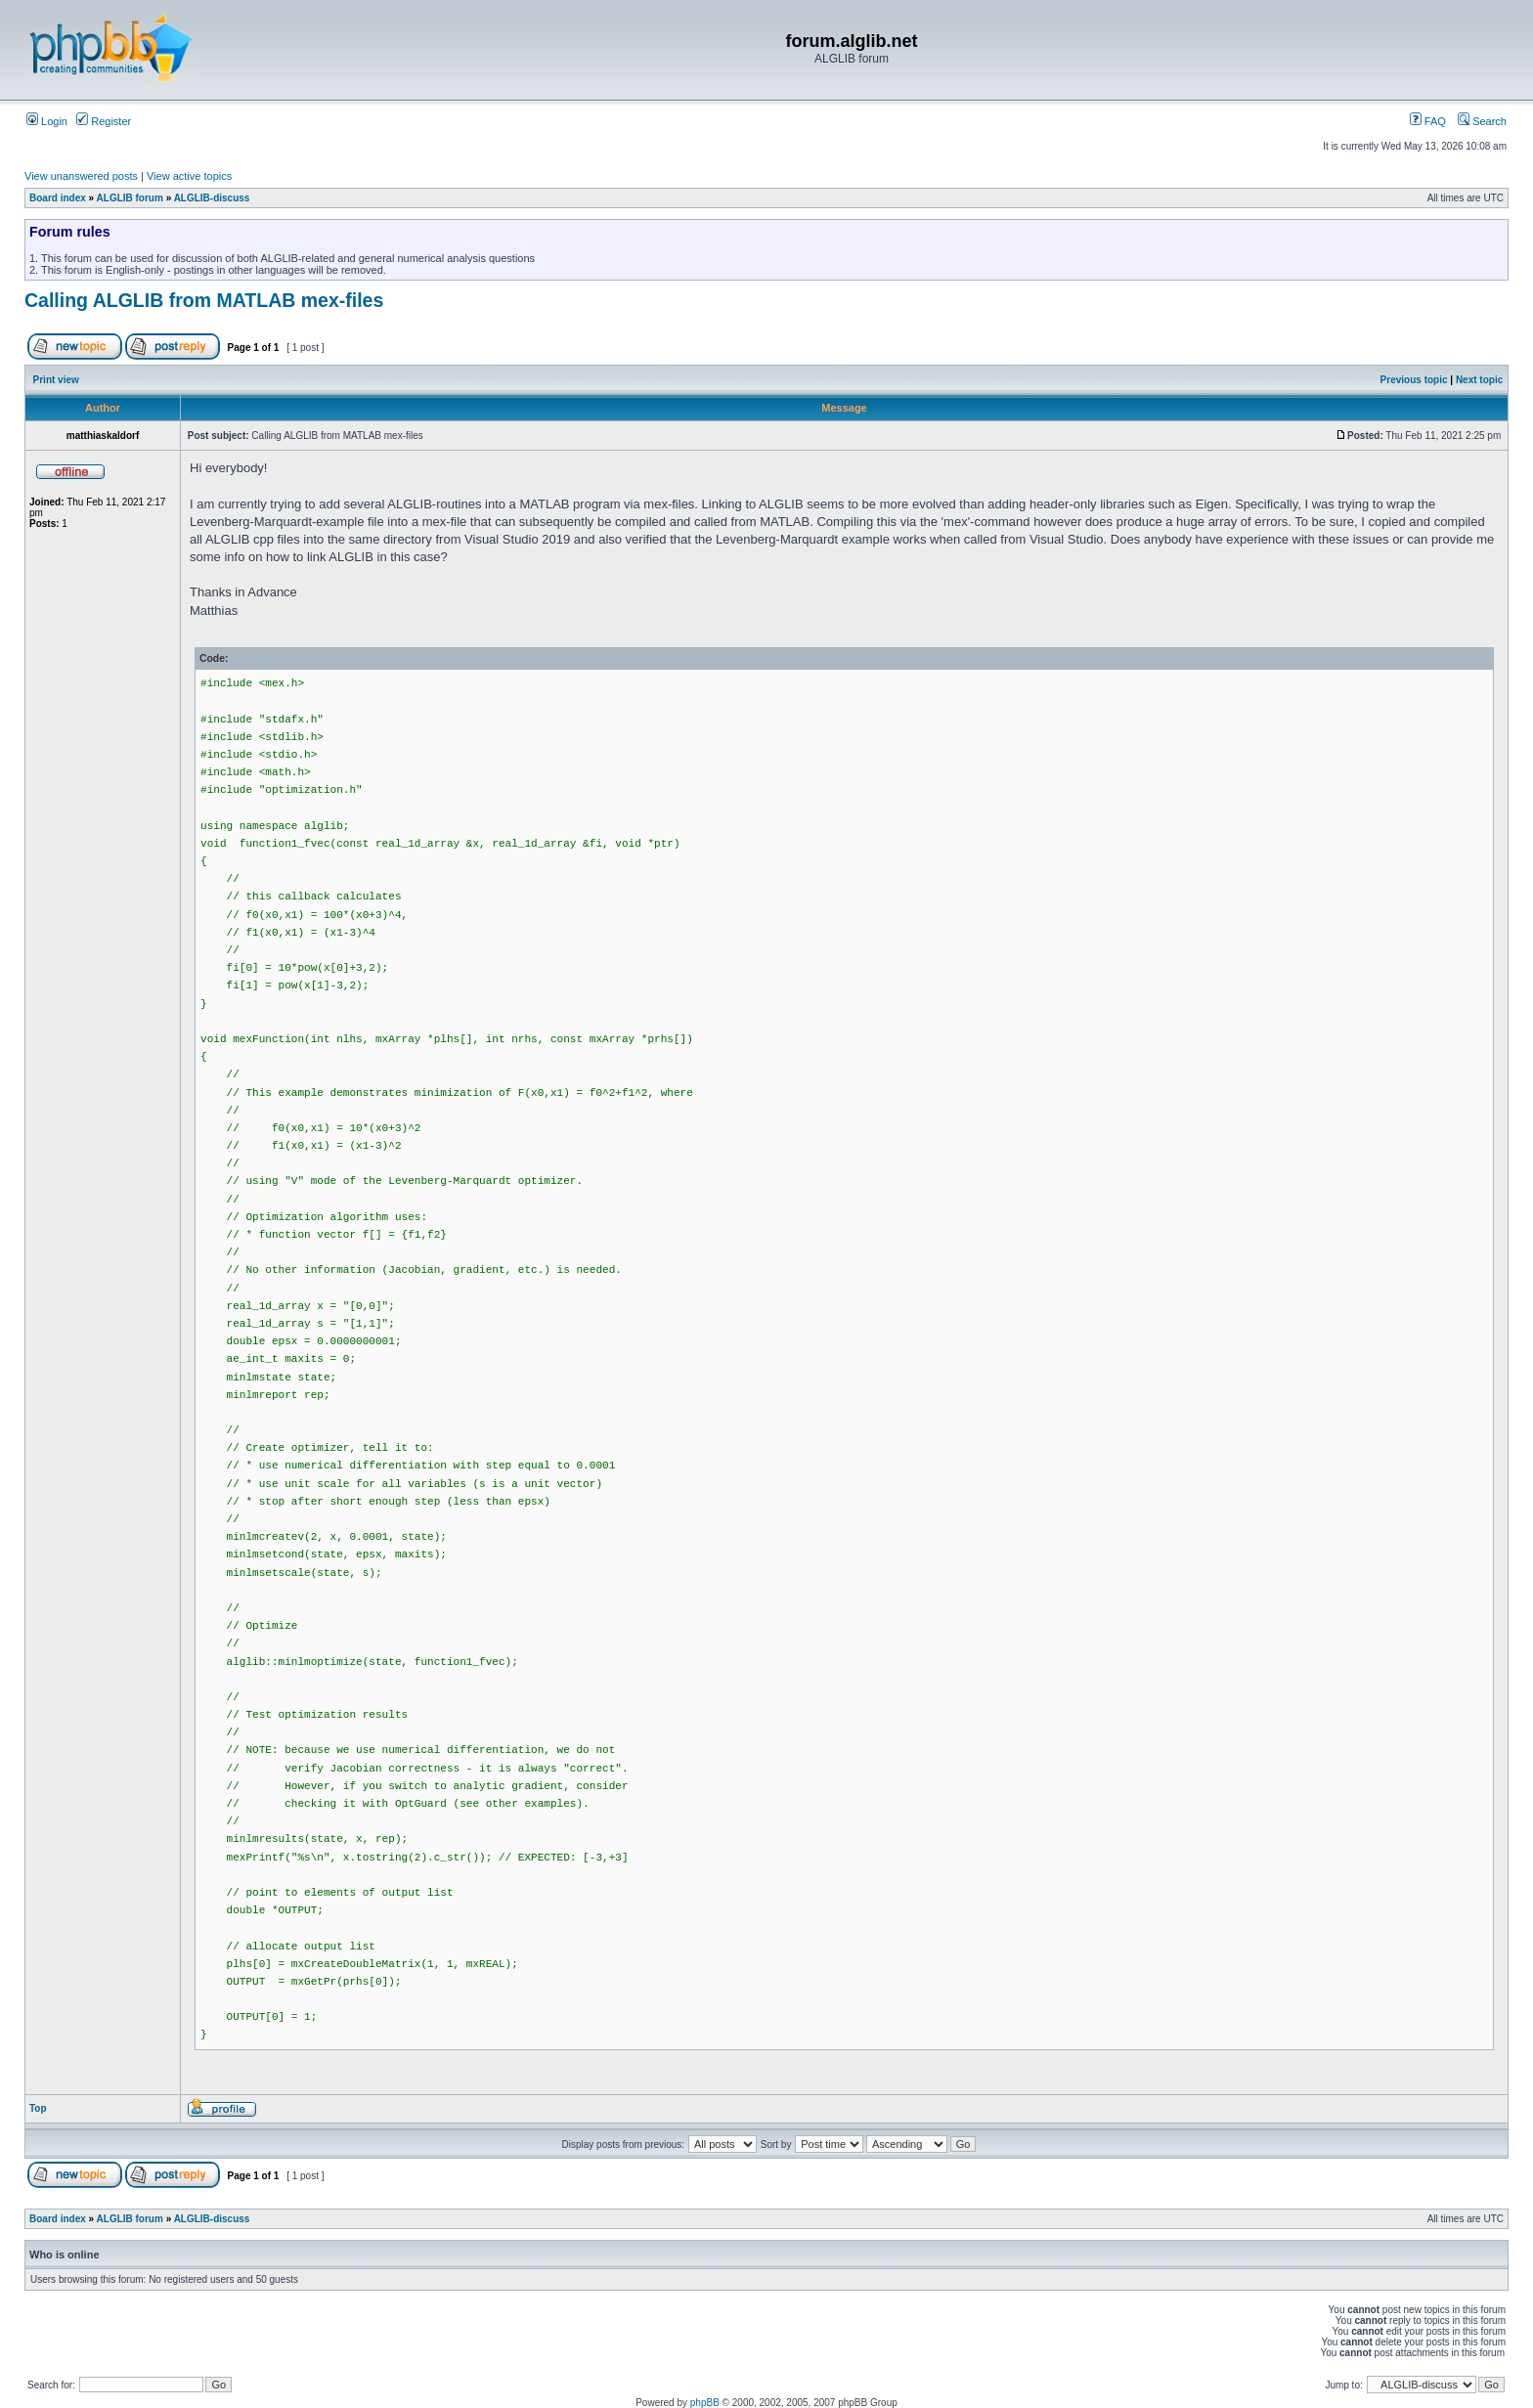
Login (46, 121)
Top (38, 2108)
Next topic (1479, 379)
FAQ (1428, 121)
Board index (57, 198)
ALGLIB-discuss (212, 198)
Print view (56, 379)
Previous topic (1414, 379)
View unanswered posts (81, 176)
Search (1482, 121)
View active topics (189, 176)
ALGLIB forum (130, 198)
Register (103, 121)
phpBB (705, 2402)
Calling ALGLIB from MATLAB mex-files (203, 300)
